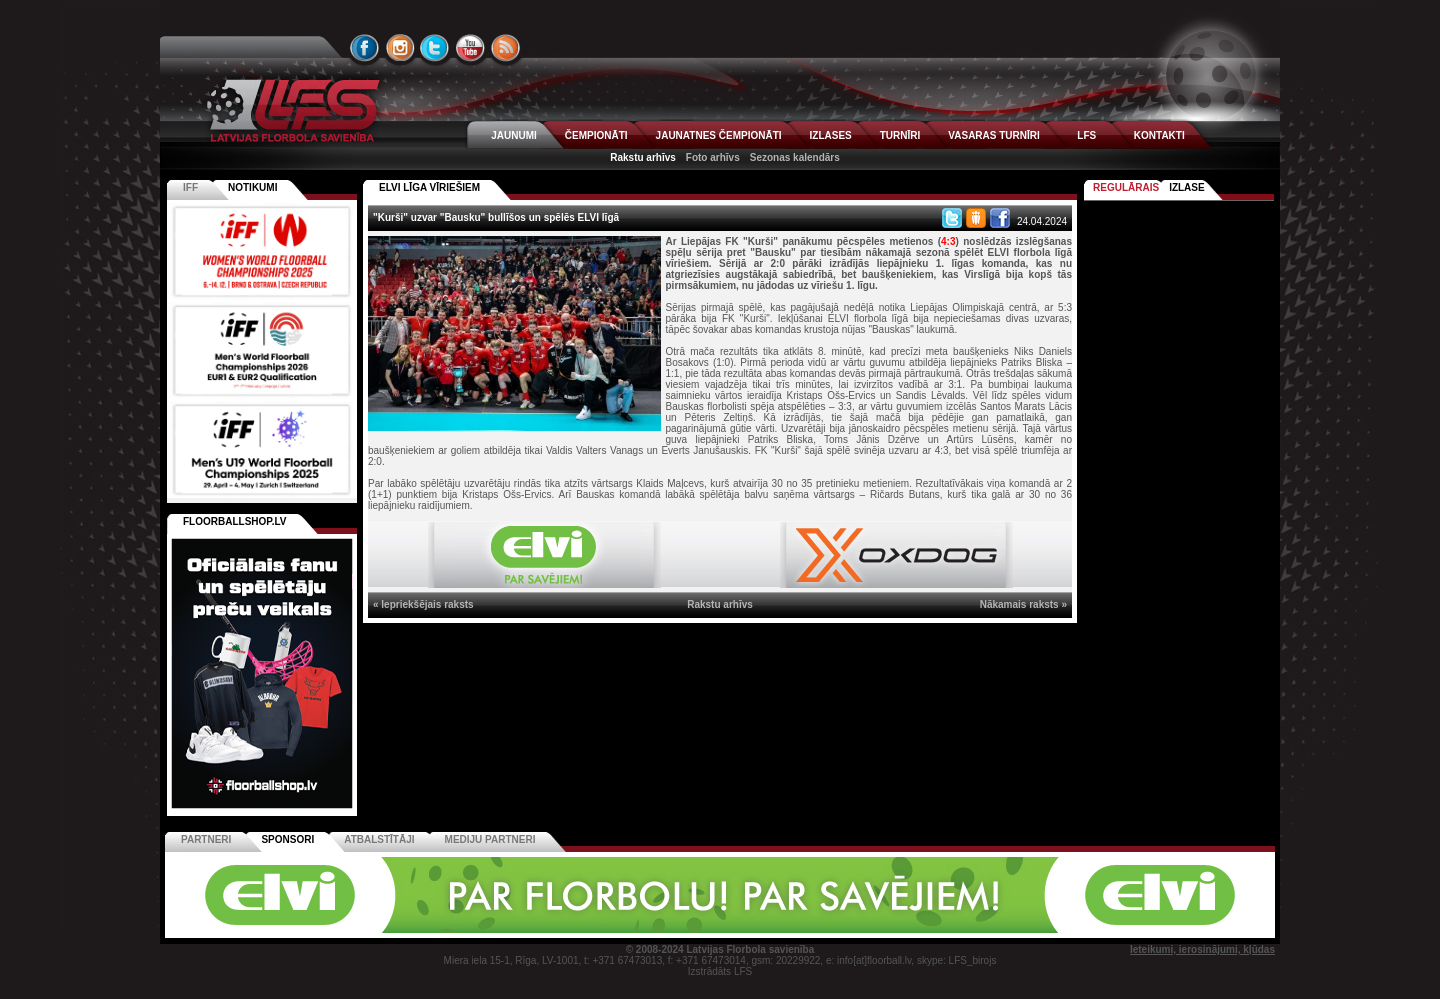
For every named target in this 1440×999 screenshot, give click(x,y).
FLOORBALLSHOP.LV (235, 521)
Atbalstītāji (379, 839)
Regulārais (1126, 187)
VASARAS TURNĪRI (993, 135)
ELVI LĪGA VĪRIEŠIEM (429, 187)
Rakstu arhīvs (643, 157)
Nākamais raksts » (1023, 604)
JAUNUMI (514, 135)
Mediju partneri (490, 839)
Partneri (206, 839)
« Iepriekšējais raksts (423, 604)
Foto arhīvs (713, 157)
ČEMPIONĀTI (596, 135)
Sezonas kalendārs (795, 157)
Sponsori (287, 839)
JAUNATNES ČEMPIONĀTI (719, 135)
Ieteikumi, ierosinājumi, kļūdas (1202, 949)
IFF (190, 187)
